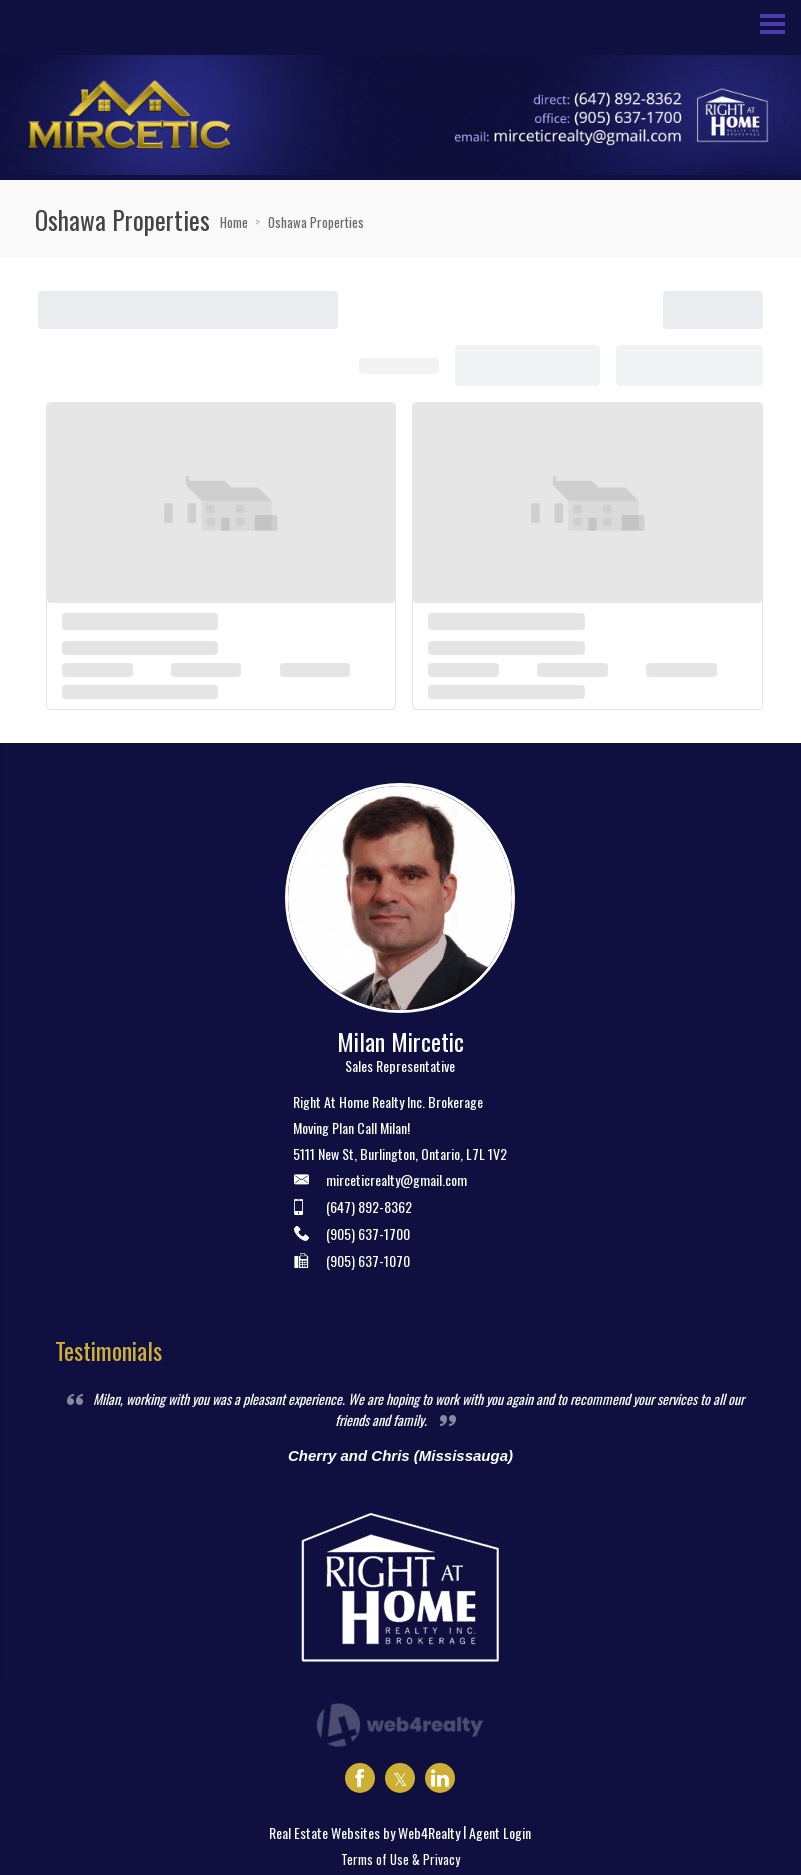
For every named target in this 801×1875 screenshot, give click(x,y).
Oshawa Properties (316, 222)
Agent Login (500, 1832)
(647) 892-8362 (369, 1206)
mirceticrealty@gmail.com (396, 1179)
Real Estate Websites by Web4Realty (364, 1832)
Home (234, 222)
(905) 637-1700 (368, 1233)
